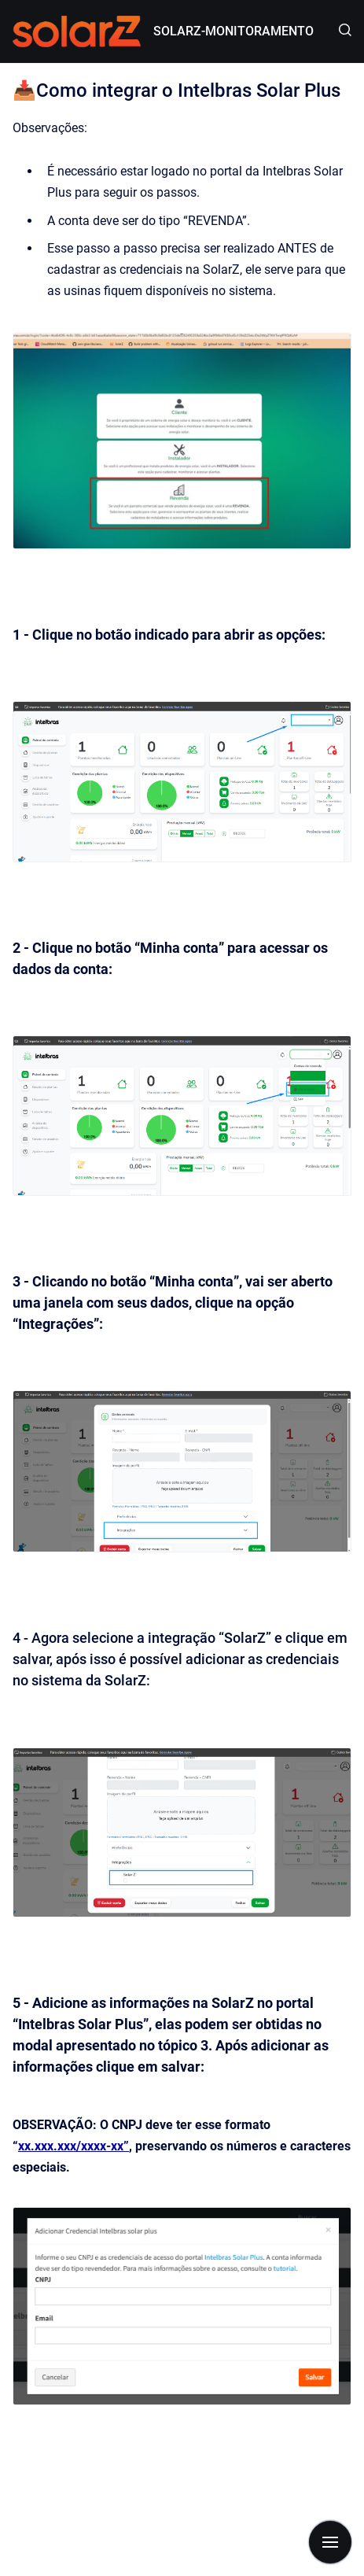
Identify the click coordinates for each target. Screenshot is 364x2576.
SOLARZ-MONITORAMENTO (233, 31)
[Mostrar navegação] (330, 2542)
